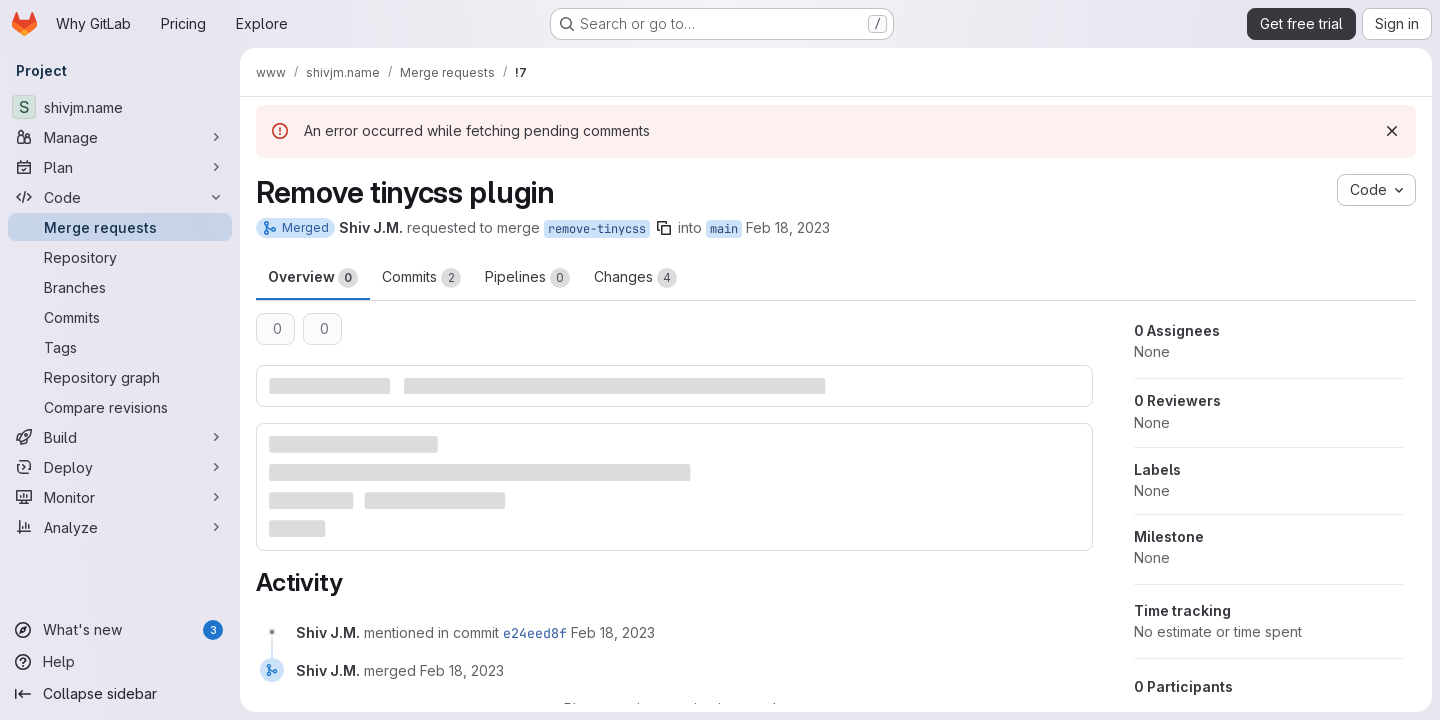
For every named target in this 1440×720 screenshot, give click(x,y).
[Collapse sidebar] (120, 694)
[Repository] (120, 257)
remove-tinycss (597, 229)
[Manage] (120, 137)
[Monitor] (120, 497)
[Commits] (120, 317)
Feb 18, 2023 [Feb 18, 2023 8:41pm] (788, 227)
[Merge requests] (120, 227)
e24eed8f (535, 633)
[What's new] (120, 630)
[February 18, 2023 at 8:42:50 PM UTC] (613, 632)
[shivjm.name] (120, 107)
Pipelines (527, 278)
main (724, 229)
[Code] (120, 197)
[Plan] (120, 167)
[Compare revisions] (120, 407)
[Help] (120, 662)
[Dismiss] (1392, 131)
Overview (313, 278)
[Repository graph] (120, 377)
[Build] (120, 437)
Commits (421, 278)
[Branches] (120, 287)
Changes (635, 278)
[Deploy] (120, 467)
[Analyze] (120, 527)
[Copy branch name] (664, 228)
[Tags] (120, 347)
